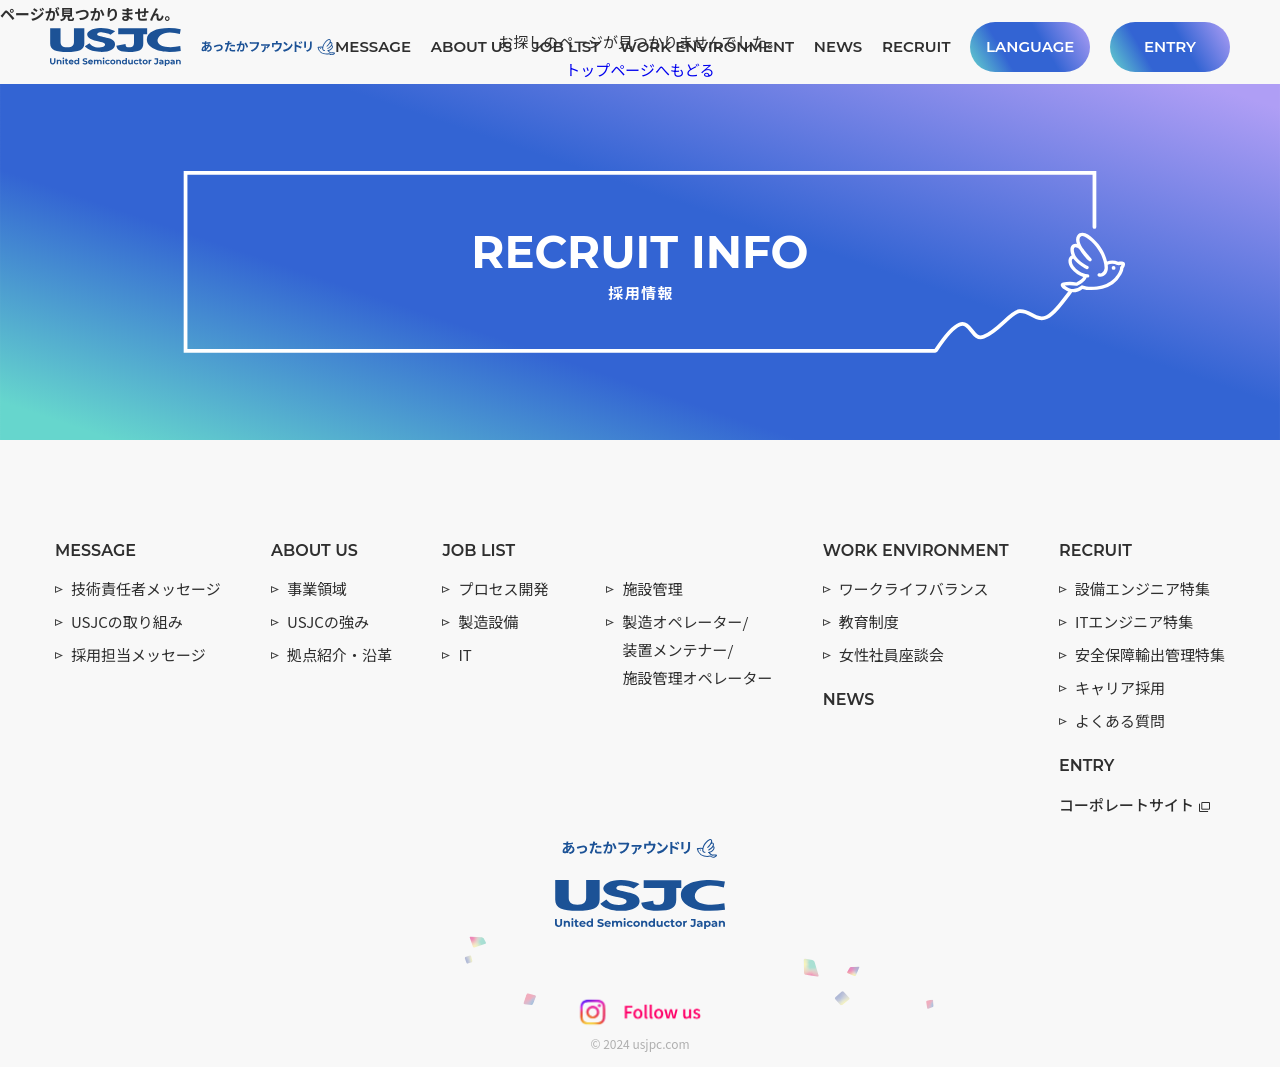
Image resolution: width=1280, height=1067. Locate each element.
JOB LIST (566, 46)
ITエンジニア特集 (1134, 621)
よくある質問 (1120, 720)
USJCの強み (328, 621)
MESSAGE (373, 46)
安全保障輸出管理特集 (1150, 654)
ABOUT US (471, 46)
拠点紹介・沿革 (339, 654)
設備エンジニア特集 (1142, 588)
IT (464, 654)
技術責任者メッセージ (146, 588)
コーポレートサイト (1134, 804)
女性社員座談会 (891, 654)
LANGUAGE (1030, 46)
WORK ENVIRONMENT (707, 46)
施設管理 (652, 588)
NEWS (838, 46)
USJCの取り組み (127, 621)
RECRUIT (916, 46)
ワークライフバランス (914, 588)
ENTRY (1170, 46)
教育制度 (869, 621)
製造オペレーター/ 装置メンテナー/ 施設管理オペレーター (697, 649)
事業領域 (317, 588)
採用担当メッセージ (138, 654)
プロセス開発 (503, 588)
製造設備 (488, 621)
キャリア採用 (1120, 687)
